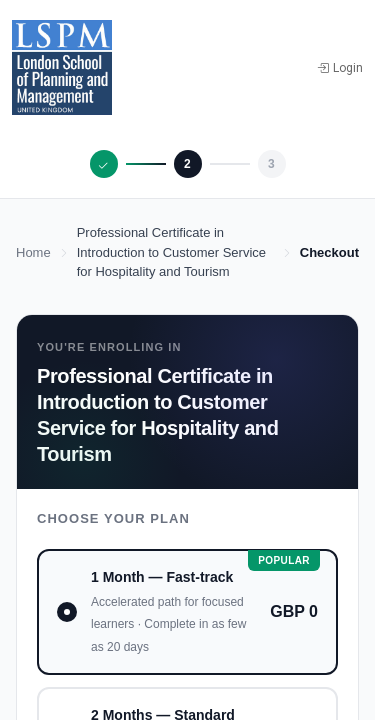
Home (33, 252)
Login (340, 67)
